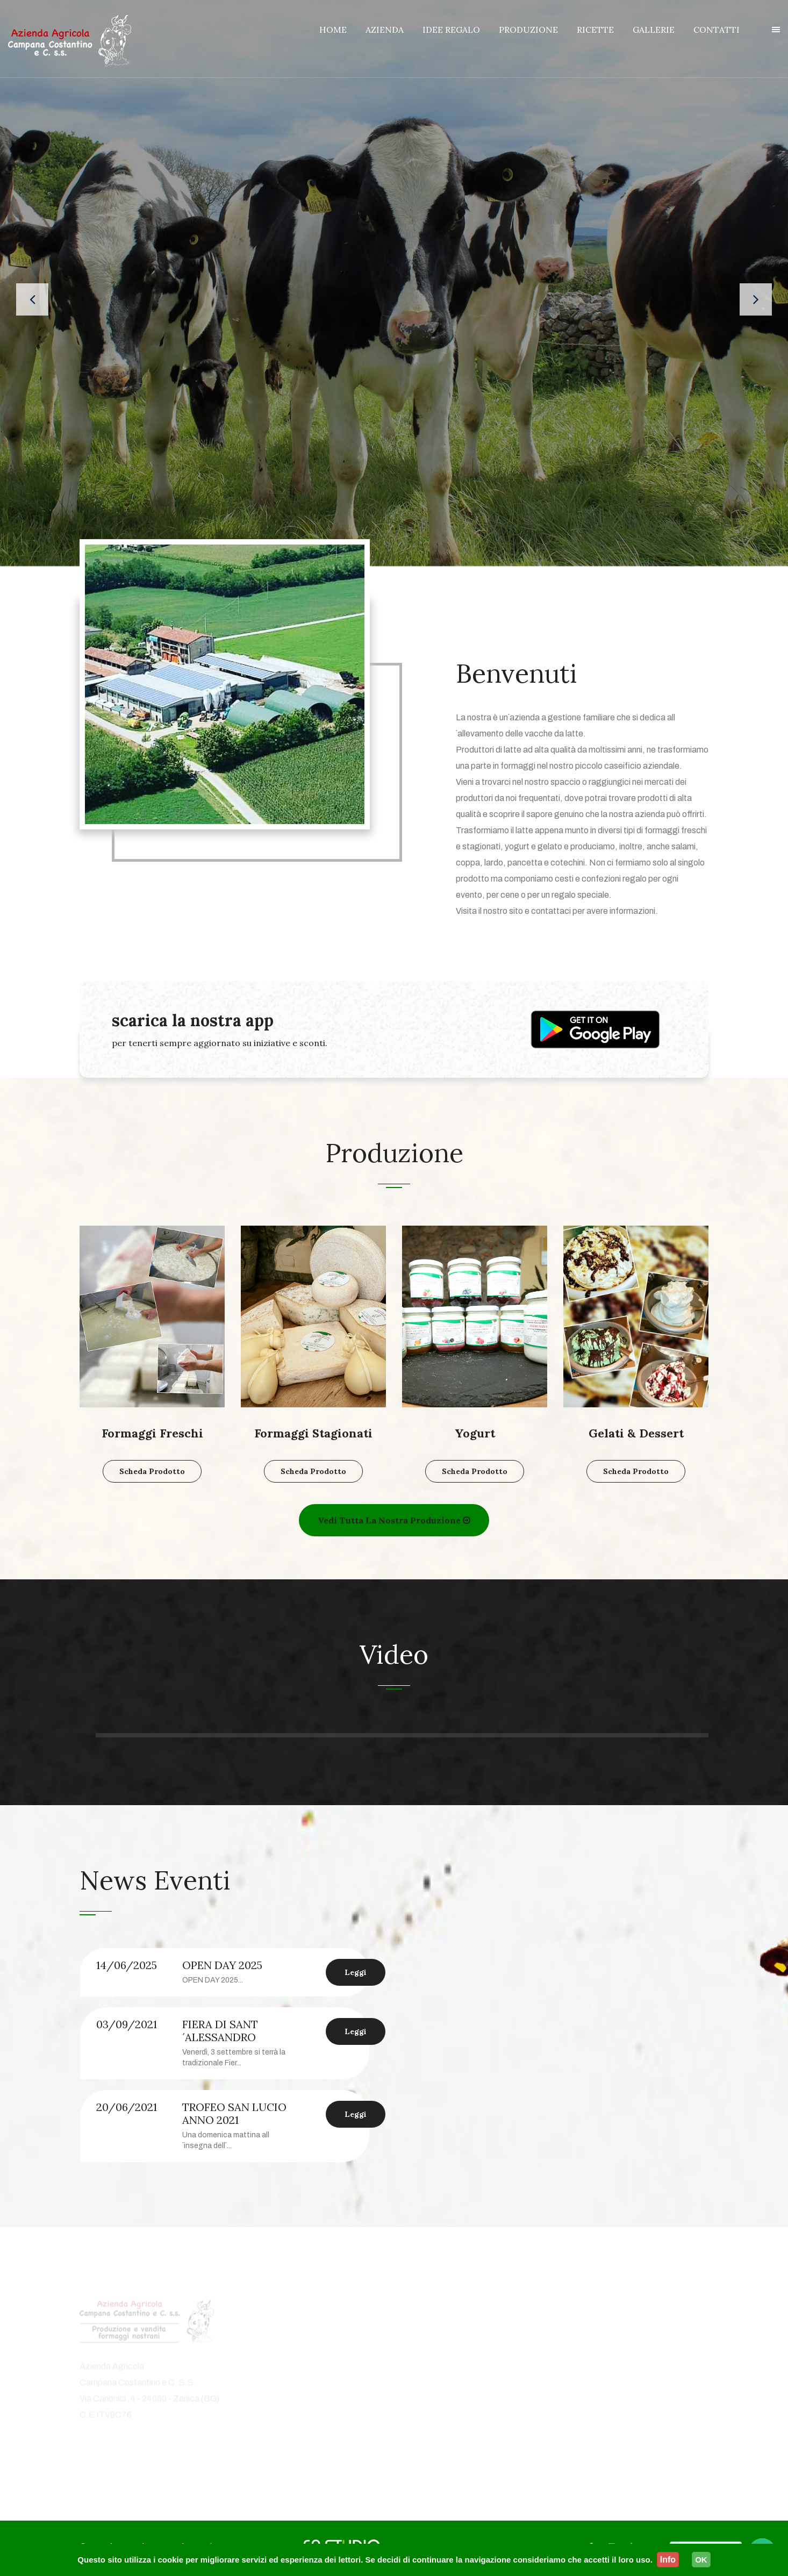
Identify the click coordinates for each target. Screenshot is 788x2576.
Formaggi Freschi (152, 1434)
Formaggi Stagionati (313, 1434)
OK (701, 2559)
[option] (233, 2056)
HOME (333, 29)
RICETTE (595, 29)
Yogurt (475, 1434)
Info (668, 2559)
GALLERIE (654, 29)
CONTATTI (716, 29)
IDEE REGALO (451, 29)
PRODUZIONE (528, 29)
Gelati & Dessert (636, 1434)
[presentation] (32, 300)
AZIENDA (385, 29)
